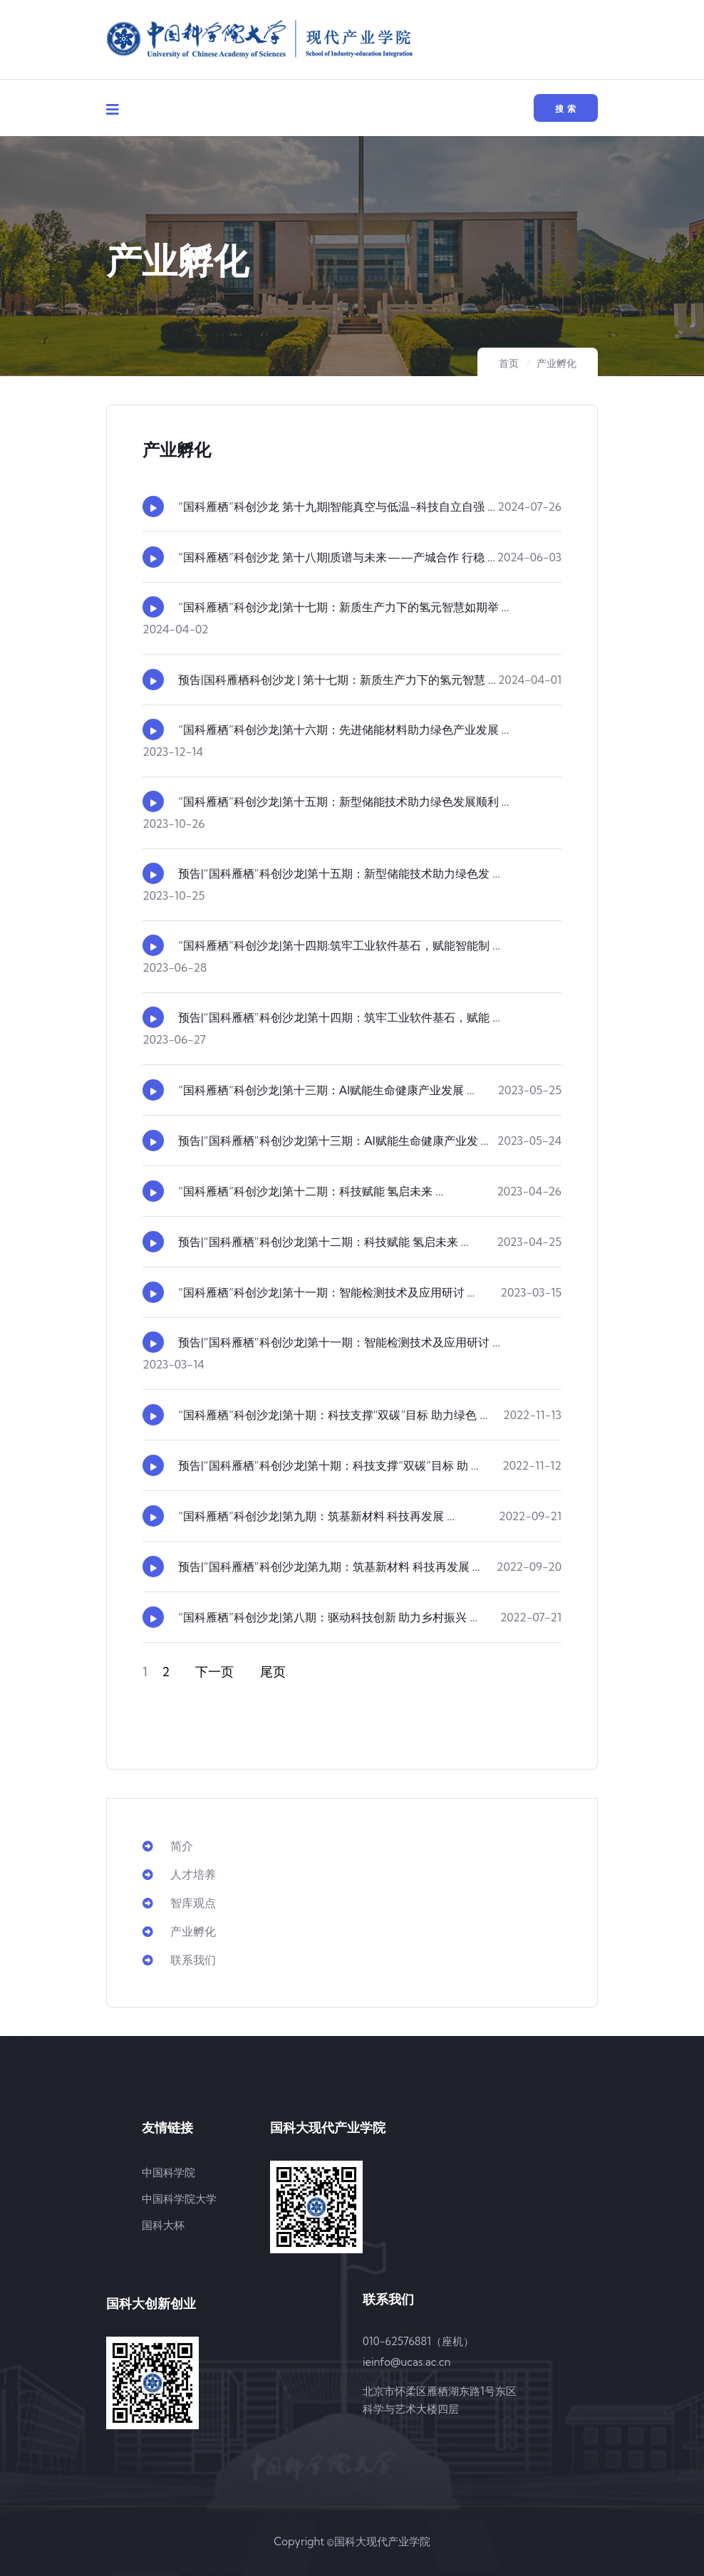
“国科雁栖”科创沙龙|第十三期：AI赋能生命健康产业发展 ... (326, 1090)
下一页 (214, 1671)
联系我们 (179, 1960)
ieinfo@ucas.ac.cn (406, 2362)
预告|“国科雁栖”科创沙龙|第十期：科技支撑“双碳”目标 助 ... (328, 1465)
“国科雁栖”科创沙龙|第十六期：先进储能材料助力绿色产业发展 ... (343, 729)
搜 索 (565, 108)
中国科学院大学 (179, 2199)
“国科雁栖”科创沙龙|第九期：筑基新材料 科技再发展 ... (316, 1516)
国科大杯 (163, 2225)
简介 (168, 1846)
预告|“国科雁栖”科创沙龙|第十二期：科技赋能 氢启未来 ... (323, 1242)
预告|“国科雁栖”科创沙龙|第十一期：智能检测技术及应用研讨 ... (339, 1342)
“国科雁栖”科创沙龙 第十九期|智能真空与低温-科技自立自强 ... (336, 506)
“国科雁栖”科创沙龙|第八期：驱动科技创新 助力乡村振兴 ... (327, 1617)
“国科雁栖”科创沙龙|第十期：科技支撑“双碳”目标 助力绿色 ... (332, 1415)
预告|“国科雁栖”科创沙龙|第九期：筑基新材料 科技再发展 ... (329, 1566)
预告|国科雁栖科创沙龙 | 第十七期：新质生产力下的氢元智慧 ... (337, 679)
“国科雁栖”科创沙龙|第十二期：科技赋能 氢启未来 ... (310, 1191)
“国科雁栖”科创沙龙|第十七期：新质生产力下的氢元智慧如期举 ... (343, 607)
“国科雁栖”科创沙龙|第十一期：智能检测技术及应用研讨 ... (326, 1292)
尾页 (273, 1671)
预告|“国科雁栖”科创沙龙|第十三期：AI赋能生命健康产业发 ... (333, 1140)
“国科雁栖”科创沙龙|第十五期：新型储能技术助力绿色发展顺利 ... (343, 801)
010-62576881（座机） (418, 2341)
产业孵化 (556, 363)
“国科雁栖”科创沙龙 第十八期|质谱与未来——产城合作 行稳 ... (336, 557)
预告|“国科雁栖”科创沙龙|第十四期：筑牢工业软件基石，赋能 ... (339, 1017)
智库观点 (179, 1903)
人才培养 (179, 1874)
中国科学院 (168, 2172)
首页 (509, 363)
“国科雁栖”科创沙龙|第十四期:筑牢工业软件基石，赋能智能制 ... (339, 945)
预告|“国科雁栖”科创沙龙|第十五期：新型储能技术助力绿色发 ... (339, 873)
